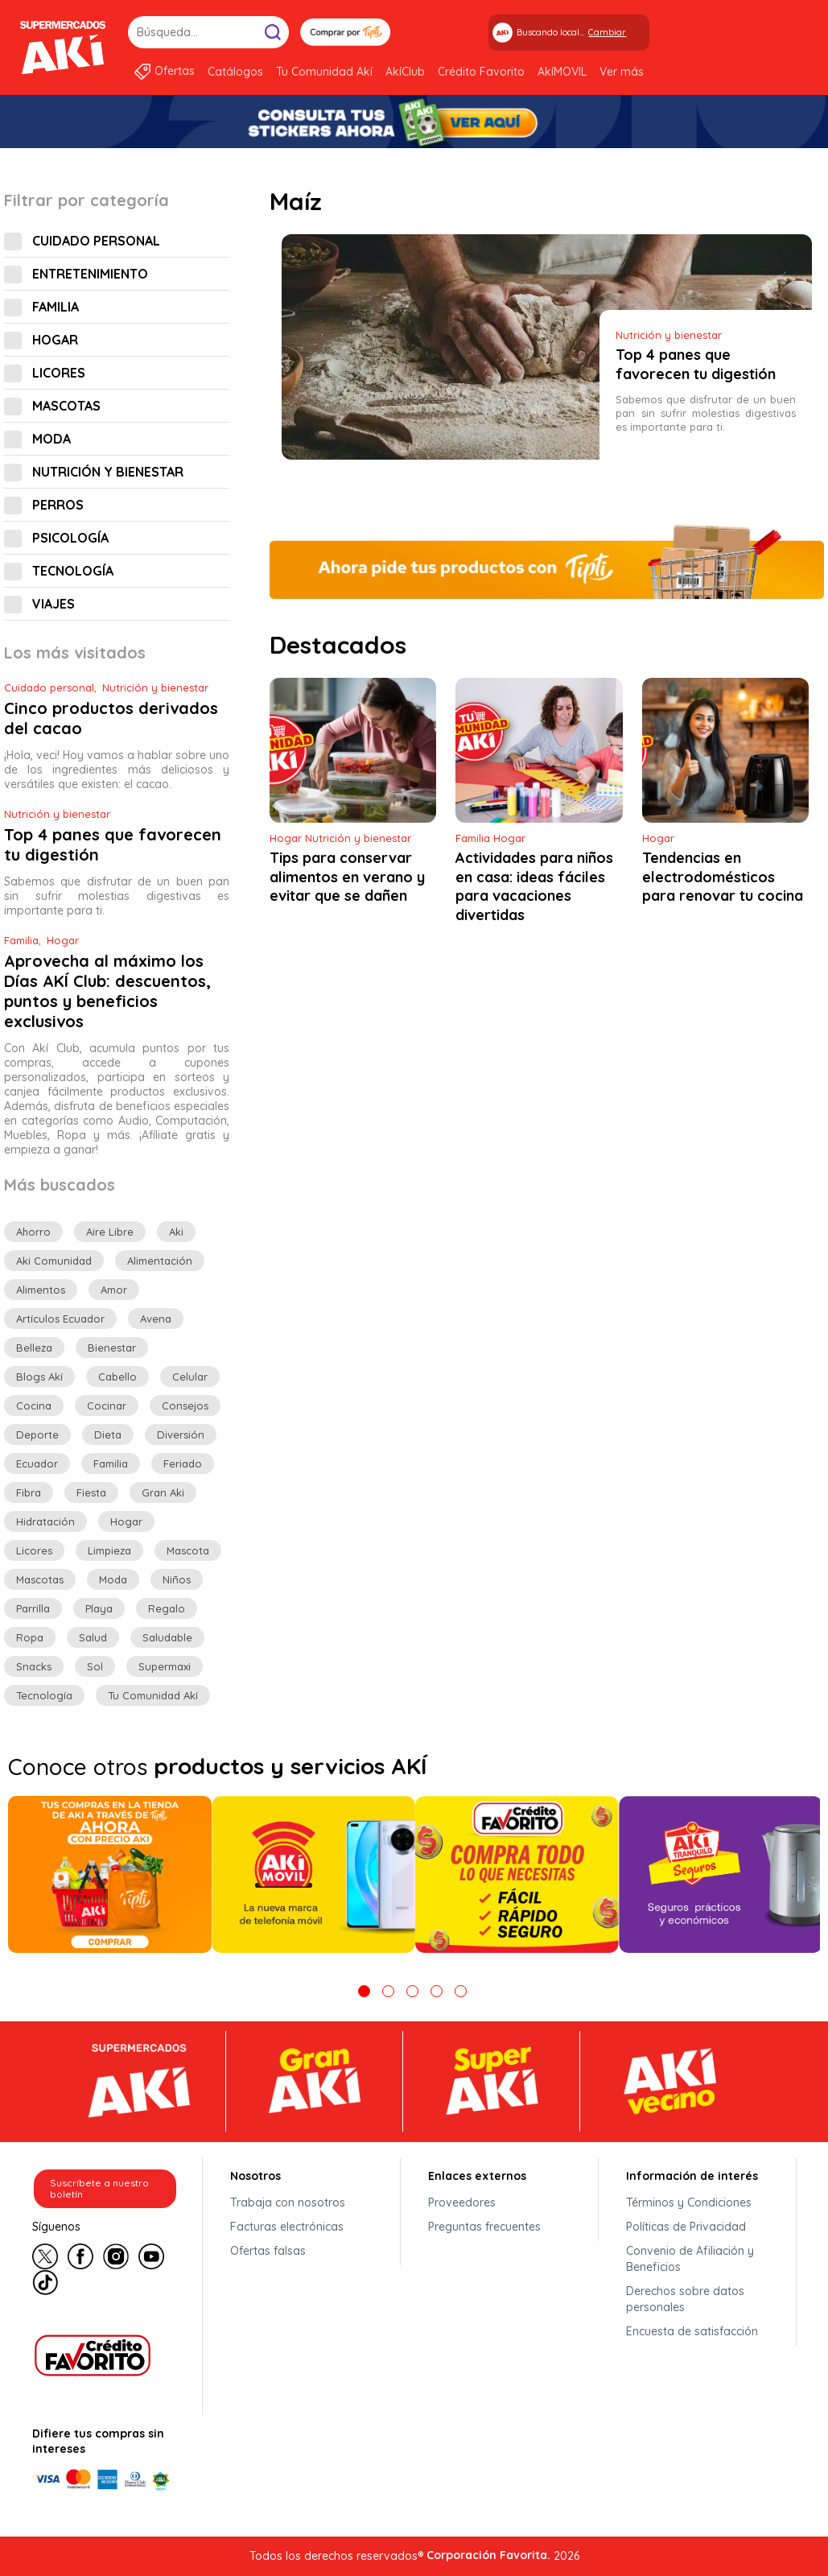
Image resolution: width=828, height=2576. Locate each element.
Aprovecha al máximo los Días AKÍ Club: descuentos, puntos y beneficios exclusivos (107, 991)
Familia (55, 307)
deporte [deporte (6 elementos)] (37, 1434)
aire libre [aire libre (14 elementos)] (110, 1231)
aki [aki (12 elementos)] (176, 1231)
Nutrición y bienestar (107, 472)
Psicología (70, 538)
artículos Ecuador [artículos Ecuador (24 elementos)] (60, 1318)
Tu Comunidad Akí (324, 71)
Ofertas (174, 71)
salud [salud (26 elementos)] (93, 1637)
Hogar (55, 340)
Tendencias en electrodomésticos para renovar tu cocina (722, 877)
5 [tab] (461, 1991)
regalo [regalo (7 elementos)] (166, 1608)
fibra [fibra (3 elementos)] (28, 1492)
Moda (51, 439)
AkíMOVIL (562, 71)
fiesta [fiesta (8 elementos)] (91, 1492)
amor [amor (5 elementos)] (114, 1289)
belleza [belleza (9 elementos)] (34, 1347)
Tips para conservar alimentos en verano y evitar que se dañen (347, 877)
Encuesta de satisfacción (692, 2331)
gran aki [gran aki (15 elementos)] (163, 1492)
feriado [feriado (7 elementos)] (182, 1463)
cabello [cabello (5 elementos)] (117, 1376)
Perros (58, 505)
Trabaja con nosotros (287, 2202)
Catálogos (235, 71)
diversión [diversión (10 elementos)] (180, 1434)
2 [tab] (388, 1991)
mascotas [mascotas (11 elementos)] (40, 1579)
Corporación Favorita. (488, 2555)
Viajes (53, 604)
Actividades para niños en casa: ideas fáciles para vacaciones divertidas (534, 886)
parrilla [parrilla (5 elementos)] (33, 1608)
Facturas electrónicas (287, 2226)
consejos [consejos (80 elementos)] (185, 1405)
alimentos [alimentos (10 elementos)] (40, 1289)
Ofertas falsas (268, 2251)
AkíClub (405, 71)
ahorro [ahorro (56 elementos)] (33, 1231)
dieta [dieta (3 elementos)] (108, 1434)
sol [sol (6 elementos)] (95, 1666)
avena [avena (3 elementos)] (155, 1318)
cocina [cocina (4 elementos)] (33, 1405)
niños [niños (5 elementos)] (177, 1579)
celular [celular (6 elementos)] (190, 1376)
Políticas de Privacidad (686, 2226)
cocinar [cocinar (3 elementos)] (106, 1405)
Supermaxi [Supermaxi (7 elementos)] (164, 1666)
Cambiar (607, 32)
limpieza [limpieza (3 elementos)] (109, 1550)
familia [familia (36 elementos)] (110, 1463)
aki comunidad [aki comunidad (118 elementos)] (54, 1260)
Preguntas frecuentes (484, 2226)
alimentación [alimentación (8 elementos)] (159, 1260)
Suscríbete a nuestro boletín (99, 2188)
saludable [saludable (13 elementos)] (167, 1637)
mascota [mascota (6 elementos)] (188, 1550)
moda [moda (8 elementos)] (113, 1579)
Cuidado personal (96, 241)
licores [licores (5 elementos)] (34, 1550)
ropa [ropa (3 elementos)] (29, 1637)
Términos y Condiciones (689, 2202)
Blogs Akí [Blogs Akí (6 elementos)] (39, 1376)
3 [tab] (412, 1991)
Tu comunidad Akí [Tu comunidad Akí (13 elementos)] (153, 1695)
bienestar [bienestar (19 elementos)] (112, 1347)
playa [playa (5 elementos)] (99, 1608)
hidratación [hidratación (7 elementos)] (45, 1521)
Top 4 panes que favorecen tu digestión (696, 364)
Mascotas (66, 406)
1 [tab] (364, 1991)
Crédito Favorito (481, 71)
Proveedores (462, 2202)
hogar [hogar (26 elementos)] (126, 1521)
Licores (58, 373)
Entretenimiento (90, 274)
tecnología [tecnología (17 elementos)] (44, 1695)
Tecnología (72, 571)
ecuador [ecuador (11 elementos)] (37, 1463)
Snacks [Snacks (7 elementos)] (33, 1666)
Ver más (621, 71)
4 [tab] (436, 1991)
